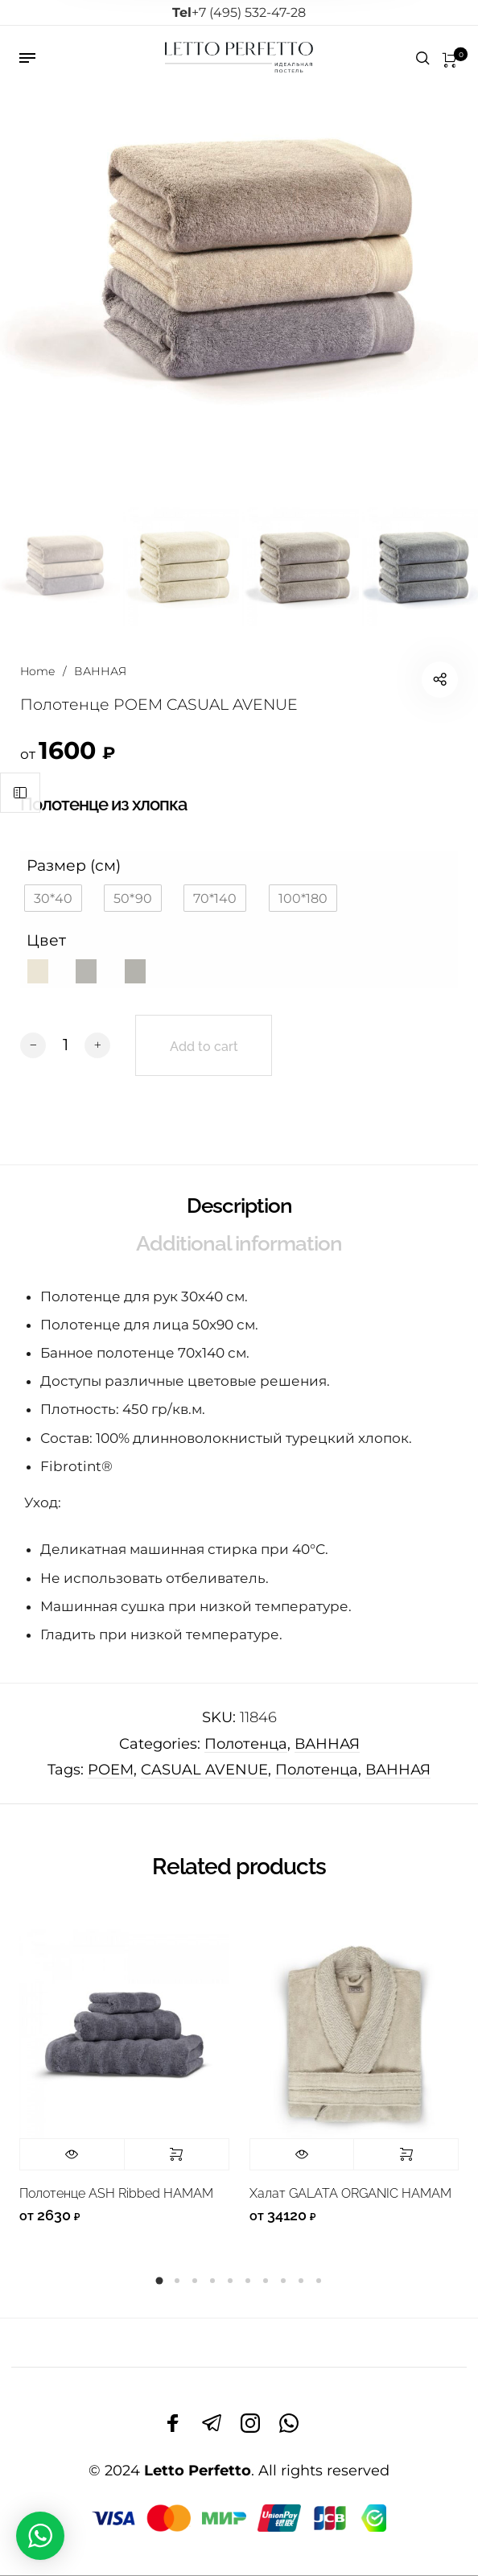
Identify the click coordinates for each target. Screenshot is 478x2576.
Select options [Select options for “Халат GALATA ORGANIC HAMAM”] (406, 2154)
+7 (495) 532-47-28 (239, 12)
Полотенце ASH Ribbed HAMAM (116, 2193)
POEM (111, 1769)
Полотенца (245, 1744)
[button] (53, 898)
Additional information (239, 1243)
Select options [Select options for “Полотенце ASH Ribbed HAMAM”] (176, 2154)
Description (239, 1205)
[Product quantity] (65, 1044)
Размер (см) (74, 865)
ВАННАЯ (100, 671)
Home (37, 671)
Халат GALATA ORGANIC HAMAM (350, 2193)
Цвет (46, 940)
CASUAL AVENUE (204, 1769)
